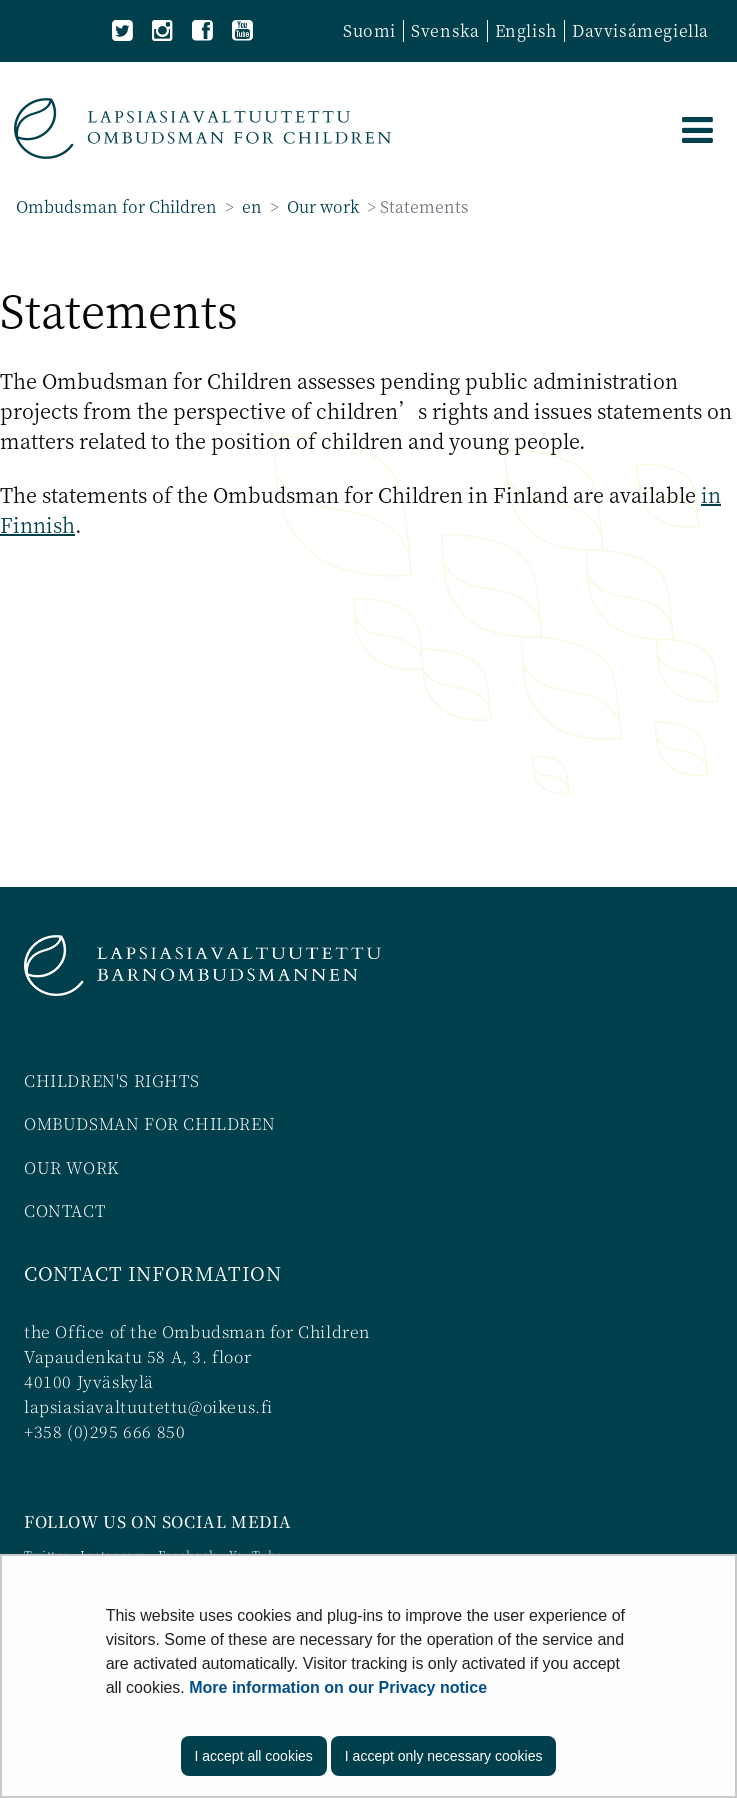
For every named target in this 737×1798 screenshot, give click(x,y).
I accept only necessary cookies (444, 1756)
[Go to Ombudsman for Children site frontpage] (202, 128)
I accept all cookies (254, 1756)
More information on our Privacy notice (338, 1687)
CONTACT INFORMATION (152, 1272)
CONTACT (64, 1210)
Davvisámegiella (640, 30)
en (250, 206)
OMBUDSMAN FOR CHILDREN (149, 1123)
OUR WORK (71, 1167)
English (526, 30)
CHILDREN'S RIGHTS (111, 1080)
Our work (321, 206)
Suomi (369, 30)
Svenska (445, 30)
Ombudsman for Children (116, 206)
